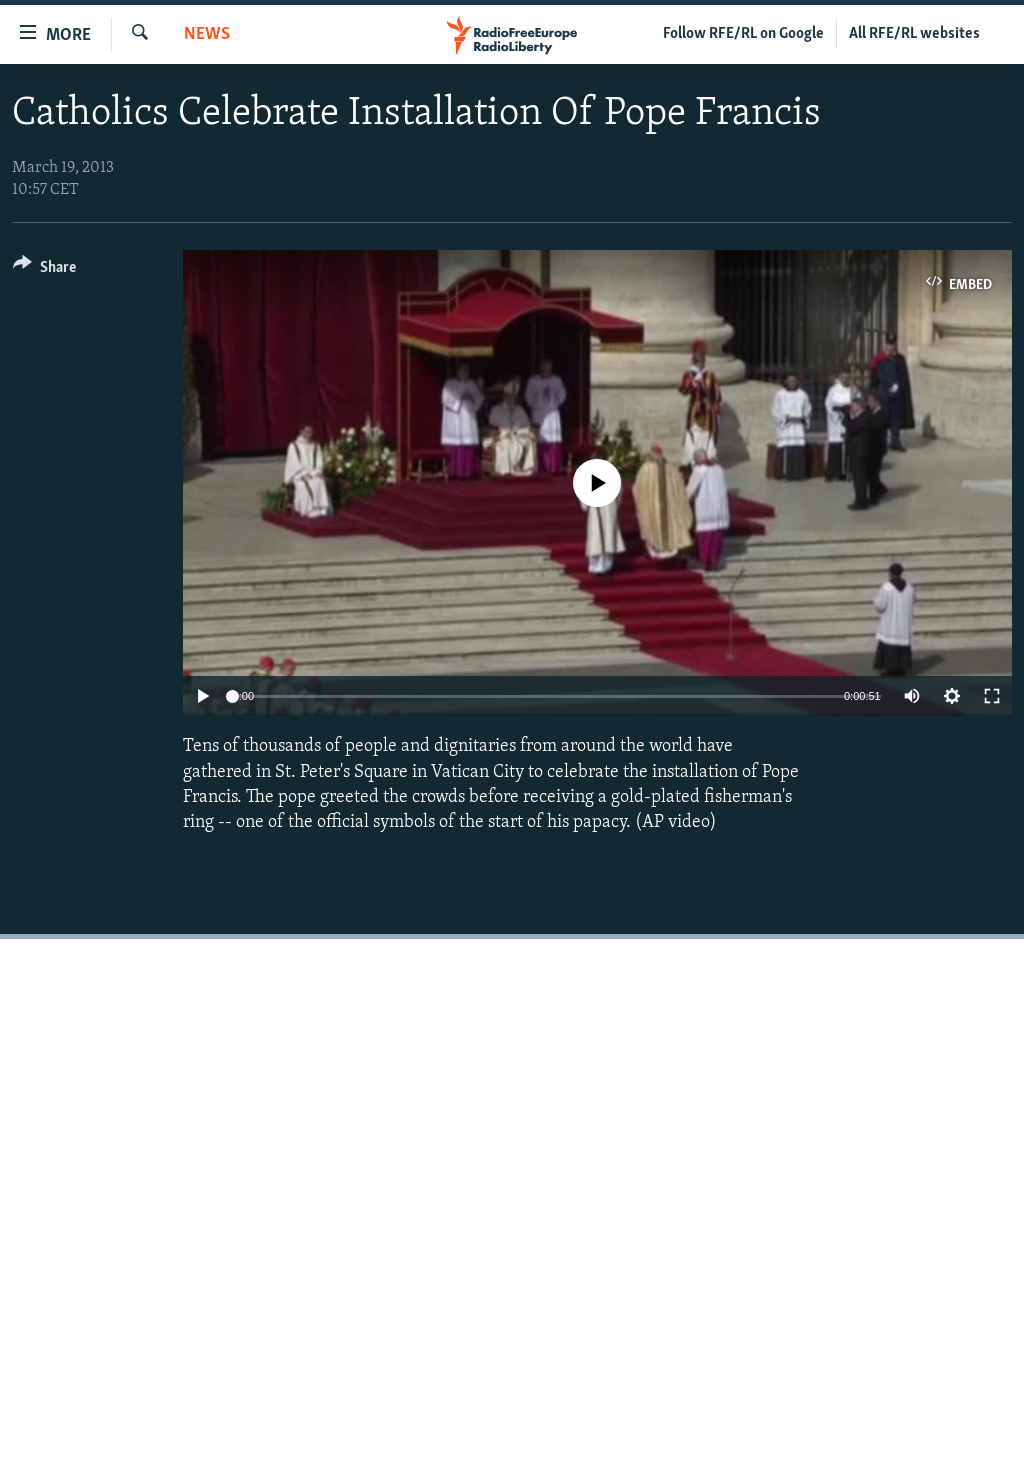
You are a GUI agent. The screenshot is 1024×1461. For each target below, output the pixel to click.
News (207, 34)
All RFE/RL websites (914, 34)
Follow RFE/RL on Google (743, 34)
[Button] (44, 270)
